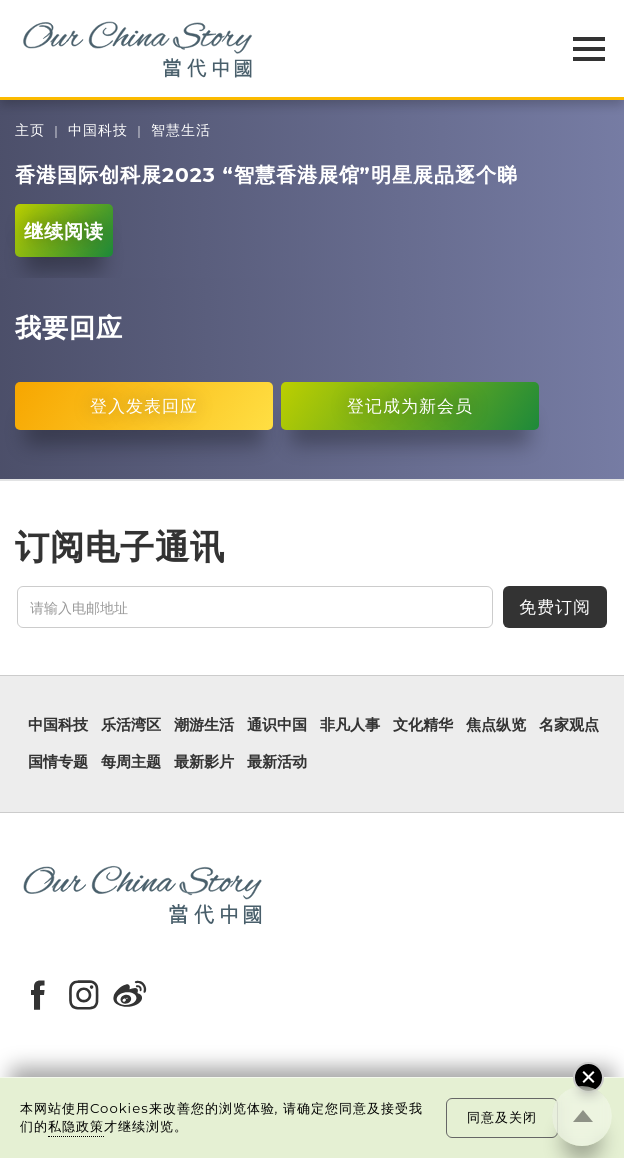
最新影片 (204, 762)
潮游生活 (204, 725)
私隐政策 (76, 1126)
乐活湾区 (131, 725)
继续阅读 (64, 231)
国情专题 (58, 762)
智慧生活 (181, 130)
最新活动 (277, 762)
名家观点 (569, 725)
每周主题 (131, 762)
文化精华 (423, 725)
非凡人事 (350, 725)
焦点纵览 (496, 725)
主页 (30, 130)
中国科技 (98, 130)
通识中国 (277, 725)
